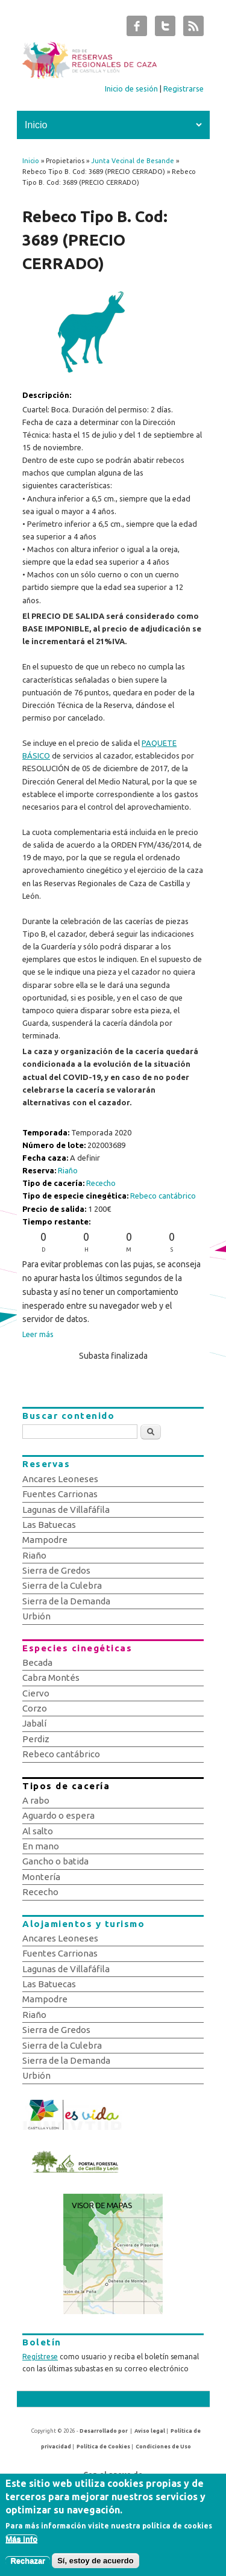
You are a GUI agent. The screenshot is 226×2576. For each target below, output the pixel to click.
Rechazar (27, 2566)
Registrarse (183, 88)
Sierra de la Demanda (66, 1601)
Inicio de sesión (131, 88)
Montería (41, 1877)
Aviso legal (149, 2431)
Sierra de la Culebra (62, 1585)
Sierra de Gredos (56, 1570)
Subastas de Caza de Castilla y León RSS (193, 29)
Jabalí (34, 1723)
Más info (21, 2545)
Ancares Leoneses (60, 1479)
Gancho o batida (55, 1861)
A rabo (35, 1800)
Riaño (68, 1170)
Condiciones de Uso (163, 2447)
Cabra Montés (51, 1677)
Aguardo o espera (58, 1815)
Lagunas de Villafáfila (66, 1509)
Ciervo (35, 1693)
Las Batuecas (49, 1524)
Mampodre (44, 1540)
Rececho (101, 1183)
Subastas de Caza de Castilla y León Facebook (137, 29)
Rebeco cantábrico (163, 1195)
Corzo (34, 1708)
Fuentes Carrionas (60, 1494)
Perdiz (35, 1739)
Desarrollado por (104, 2431)
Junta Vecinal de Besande (132, 160)
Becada (37, 1662)
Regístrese (40, 2356)
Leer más (38, 1334)
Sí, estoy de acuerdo (95, 2566)
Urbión (36, 1616)
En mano (40, 1846)
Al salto (37, 1831)
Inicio (30, 160)
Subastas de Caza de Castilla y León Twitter (165, 29)
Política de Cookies (103, 2447)
